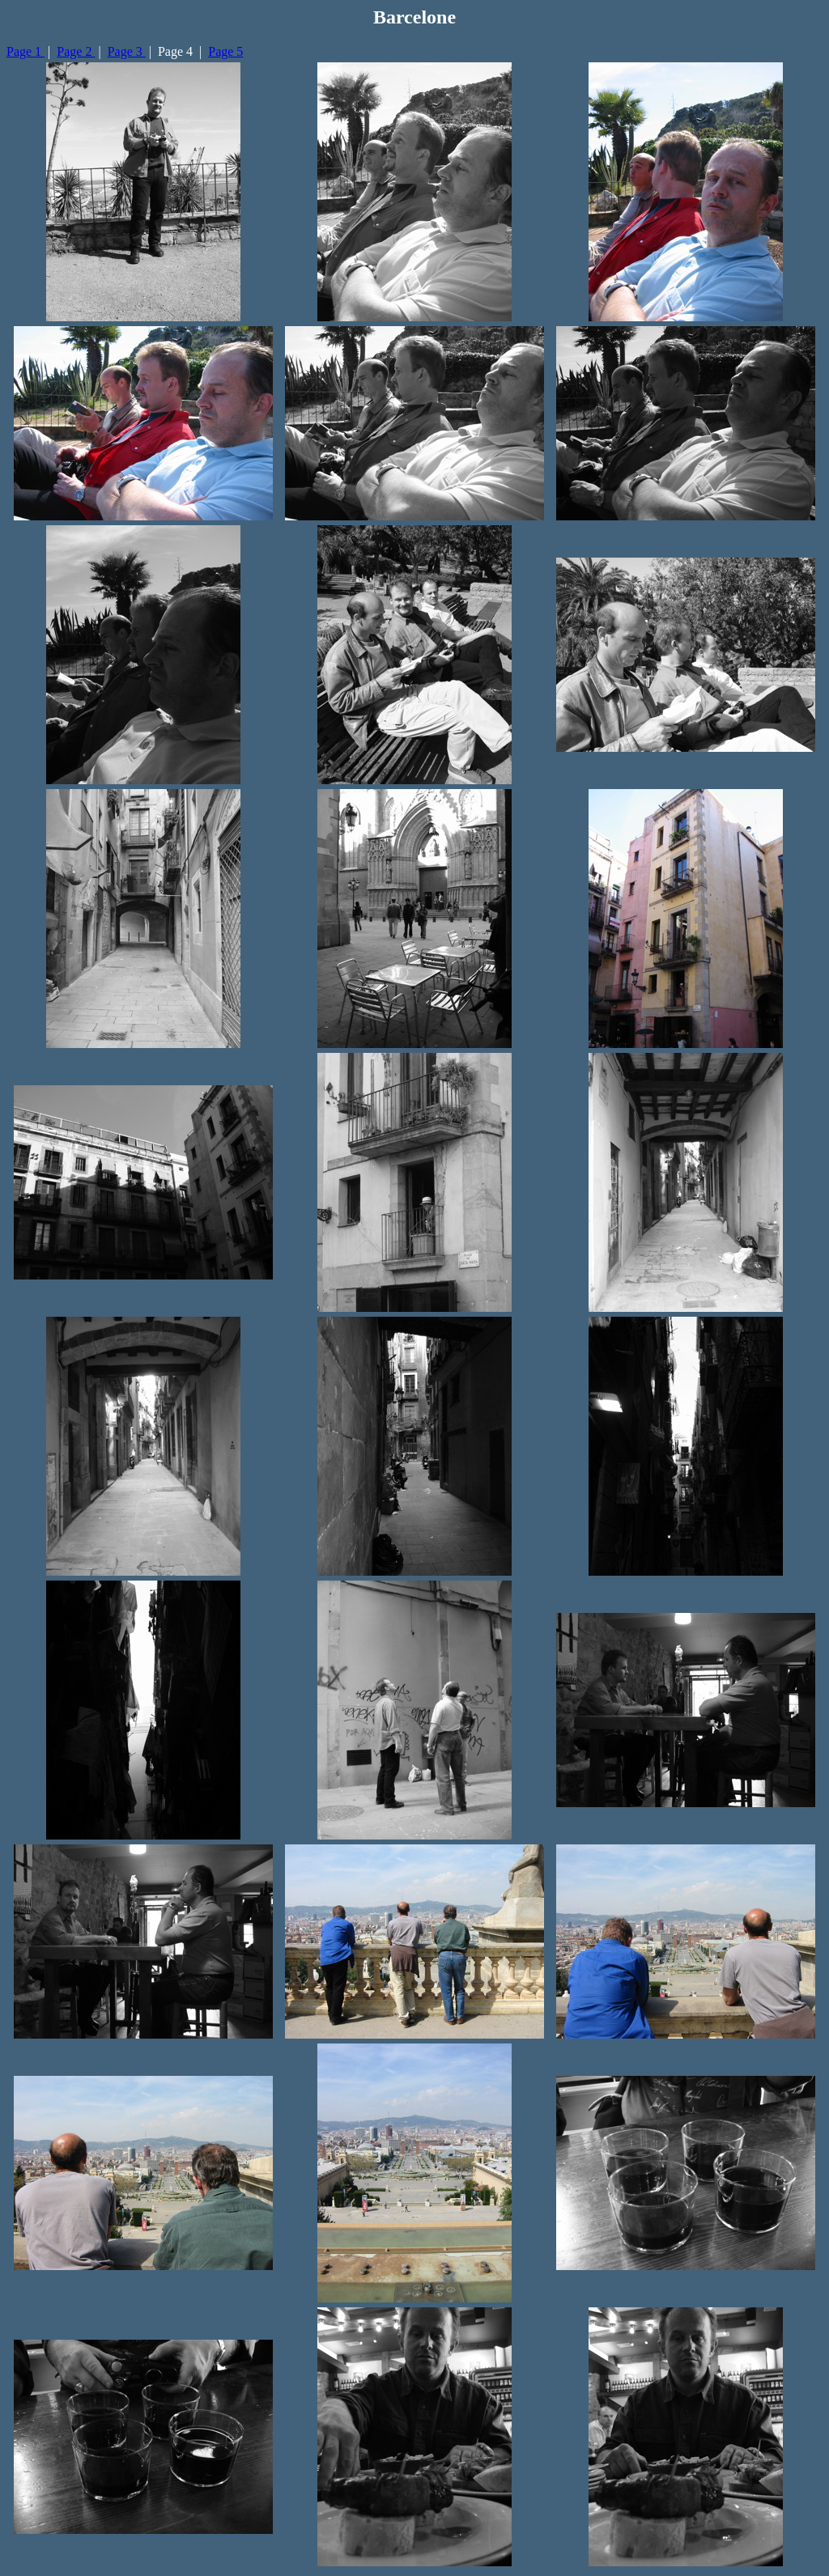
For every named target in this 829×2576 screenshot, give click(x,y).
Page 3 (127, 51)
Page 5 (225, 51)
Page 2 (76, 51)
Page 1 (25, 51)
